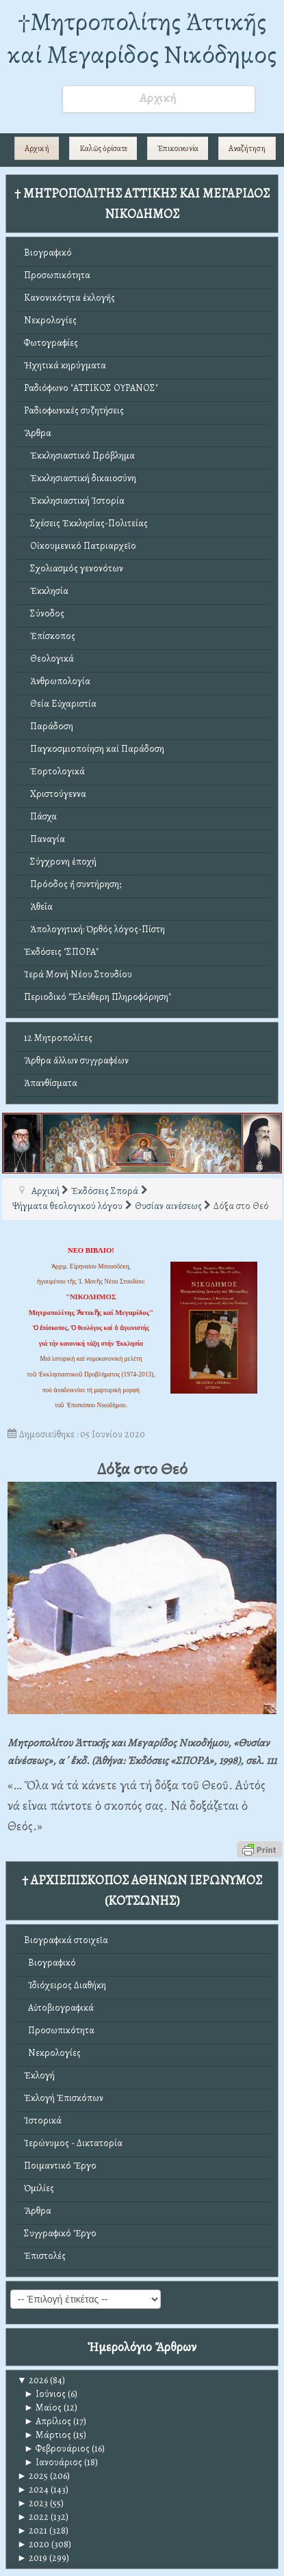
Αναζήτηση (247, 148)
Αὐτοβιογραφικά (59, 2007)
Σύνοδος (44, 613)
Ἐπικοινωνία (177, 148)
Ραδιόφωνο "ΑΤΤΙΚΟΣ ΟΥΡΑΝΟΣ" (91, 387)
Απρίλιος (47, 2421)
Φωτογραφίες (51, 342)
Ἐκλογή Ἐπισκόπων (63, 2097)
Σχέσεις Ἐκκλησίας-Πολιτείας (86, 523)
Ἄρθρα (37, 432)
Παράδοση (48, 726)
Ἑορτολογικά (54, 771)
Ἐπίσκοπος (49, 635)
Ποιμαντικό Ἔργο (60, 2165)
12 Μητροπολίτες (58, 1037)
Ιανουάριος (53, 2462)
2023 (32, 2503)
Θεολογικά (49, 658)
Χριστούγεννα (55, 793)
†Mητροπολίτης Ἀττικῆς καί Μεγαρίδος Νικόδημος (142, 38)
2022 (33, 2516)
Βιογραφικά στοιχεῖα (66, 1940)
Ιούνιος (45, 2393)
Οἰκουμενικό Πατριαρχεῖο (80, 545)
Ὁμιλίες (39, 2188)
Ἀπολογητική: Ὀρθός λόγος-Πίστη (94, 929)
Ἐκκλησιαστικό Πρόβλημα (79, 455)
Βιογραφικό (48, 252)
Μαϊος (43, 2407)
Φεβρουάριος (57, 2448)
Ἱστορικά (43, 2120)
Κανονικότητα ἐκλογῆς (69, 297)
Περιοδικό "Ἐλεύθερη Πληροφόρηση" (97, 996)
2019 (32, 2557)
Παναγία (44, 838)
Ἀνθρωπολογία (57, 681)
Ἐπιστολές (45, 2255)
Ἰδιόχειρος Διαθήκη (65, 1985)
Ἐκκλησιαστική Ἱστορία (74, 500)
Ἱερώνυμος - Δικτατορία (73, 2143)
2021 (32, 2530)
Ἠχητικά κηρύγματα (65, 365)
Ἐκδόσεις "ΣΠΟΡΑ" (61, 951)
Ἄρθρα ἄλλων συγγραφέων (76, 1060)
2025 (32, 2475)
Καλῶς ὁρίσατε (103, 148)
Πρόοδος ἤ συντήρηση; (72, 884)
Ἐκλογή (39, 2075)
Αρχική (37, 148)
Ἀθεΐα (38, 906)
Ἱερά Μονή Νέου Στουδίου (78, 974)
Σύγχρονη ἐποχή (60, 861)
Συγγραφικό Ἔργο (60, 2233)
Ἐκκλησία (46, 590)
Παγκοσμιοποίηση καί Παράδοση (94, 748)
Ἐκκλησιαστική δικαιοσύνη (80, 478)
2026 (32, 2380)
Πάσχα (40, 816)
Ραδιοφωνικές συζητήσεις (74, 410)
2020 (33, 2544)
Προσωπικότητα (57, 275)
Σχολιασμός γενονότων (73, 568)
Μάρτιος (47, 2434)
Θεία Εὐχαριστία (60, 703)
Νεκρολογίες (50, 320)
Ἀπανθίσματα (50, 1082)
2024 (33, 2489)
